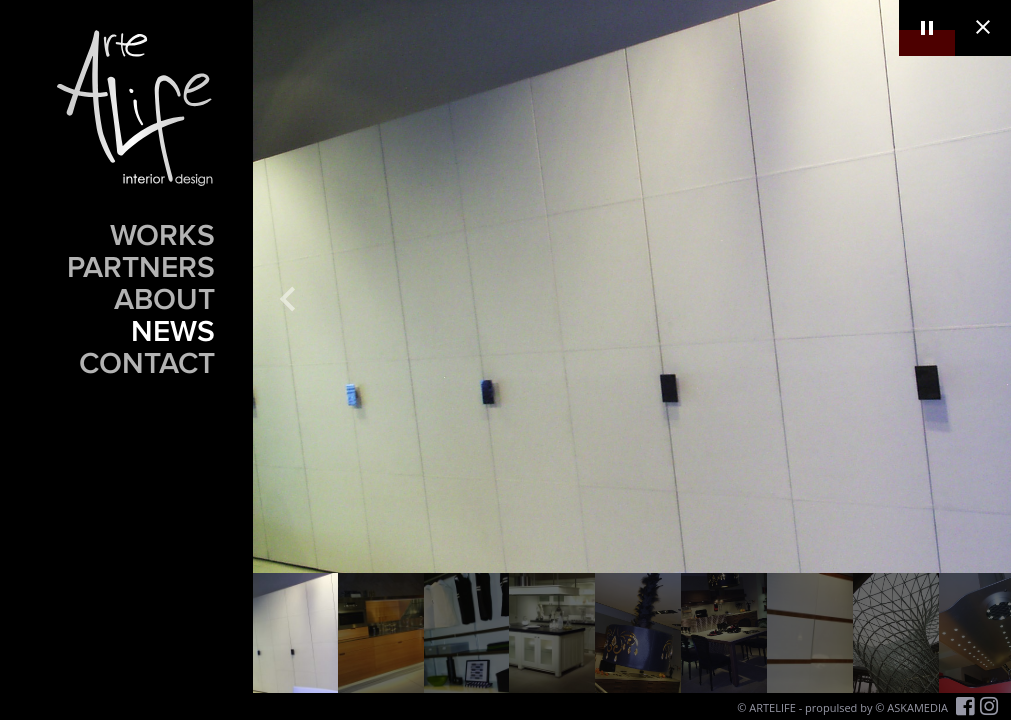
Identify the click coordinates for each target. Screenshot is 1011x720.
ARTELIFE (772, 707)
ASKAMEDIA (917, 707)
